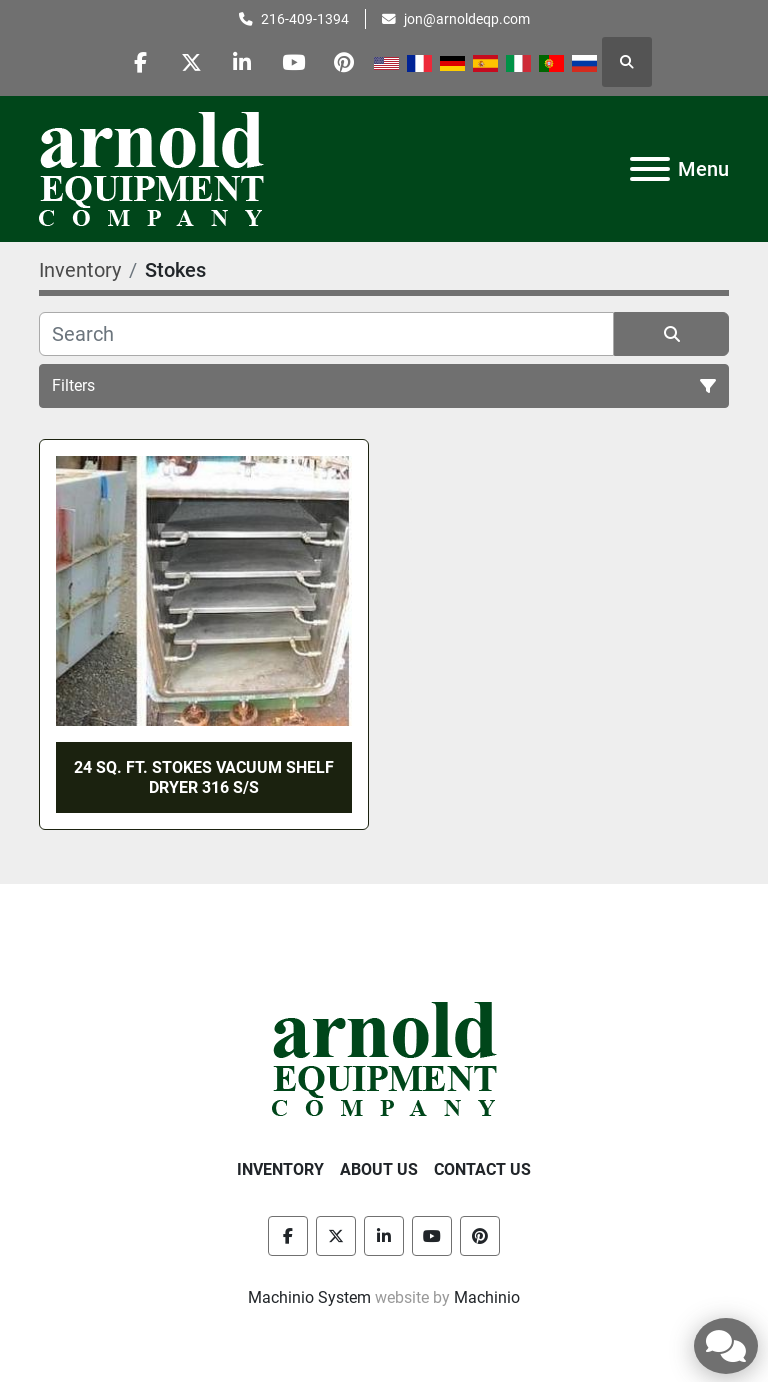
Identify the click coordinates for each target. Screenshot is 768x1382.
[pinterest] (345, 62)
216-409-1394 (305, 19)
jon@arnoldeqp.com (467, 19)
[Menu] (650, 169)
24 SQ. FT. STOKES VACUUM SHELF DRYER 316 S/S (204, 777)
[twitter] (192, 62)
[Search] (326, 334)
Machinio (487, 1297)
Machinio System (309, 1297)
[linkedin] (243, 62)
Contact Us (482, 1169)
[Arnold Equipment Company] (384, 1057)
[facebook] (141, 62)
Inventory (280, 1169)
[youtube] (294, 62)
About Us (379, 1169)
